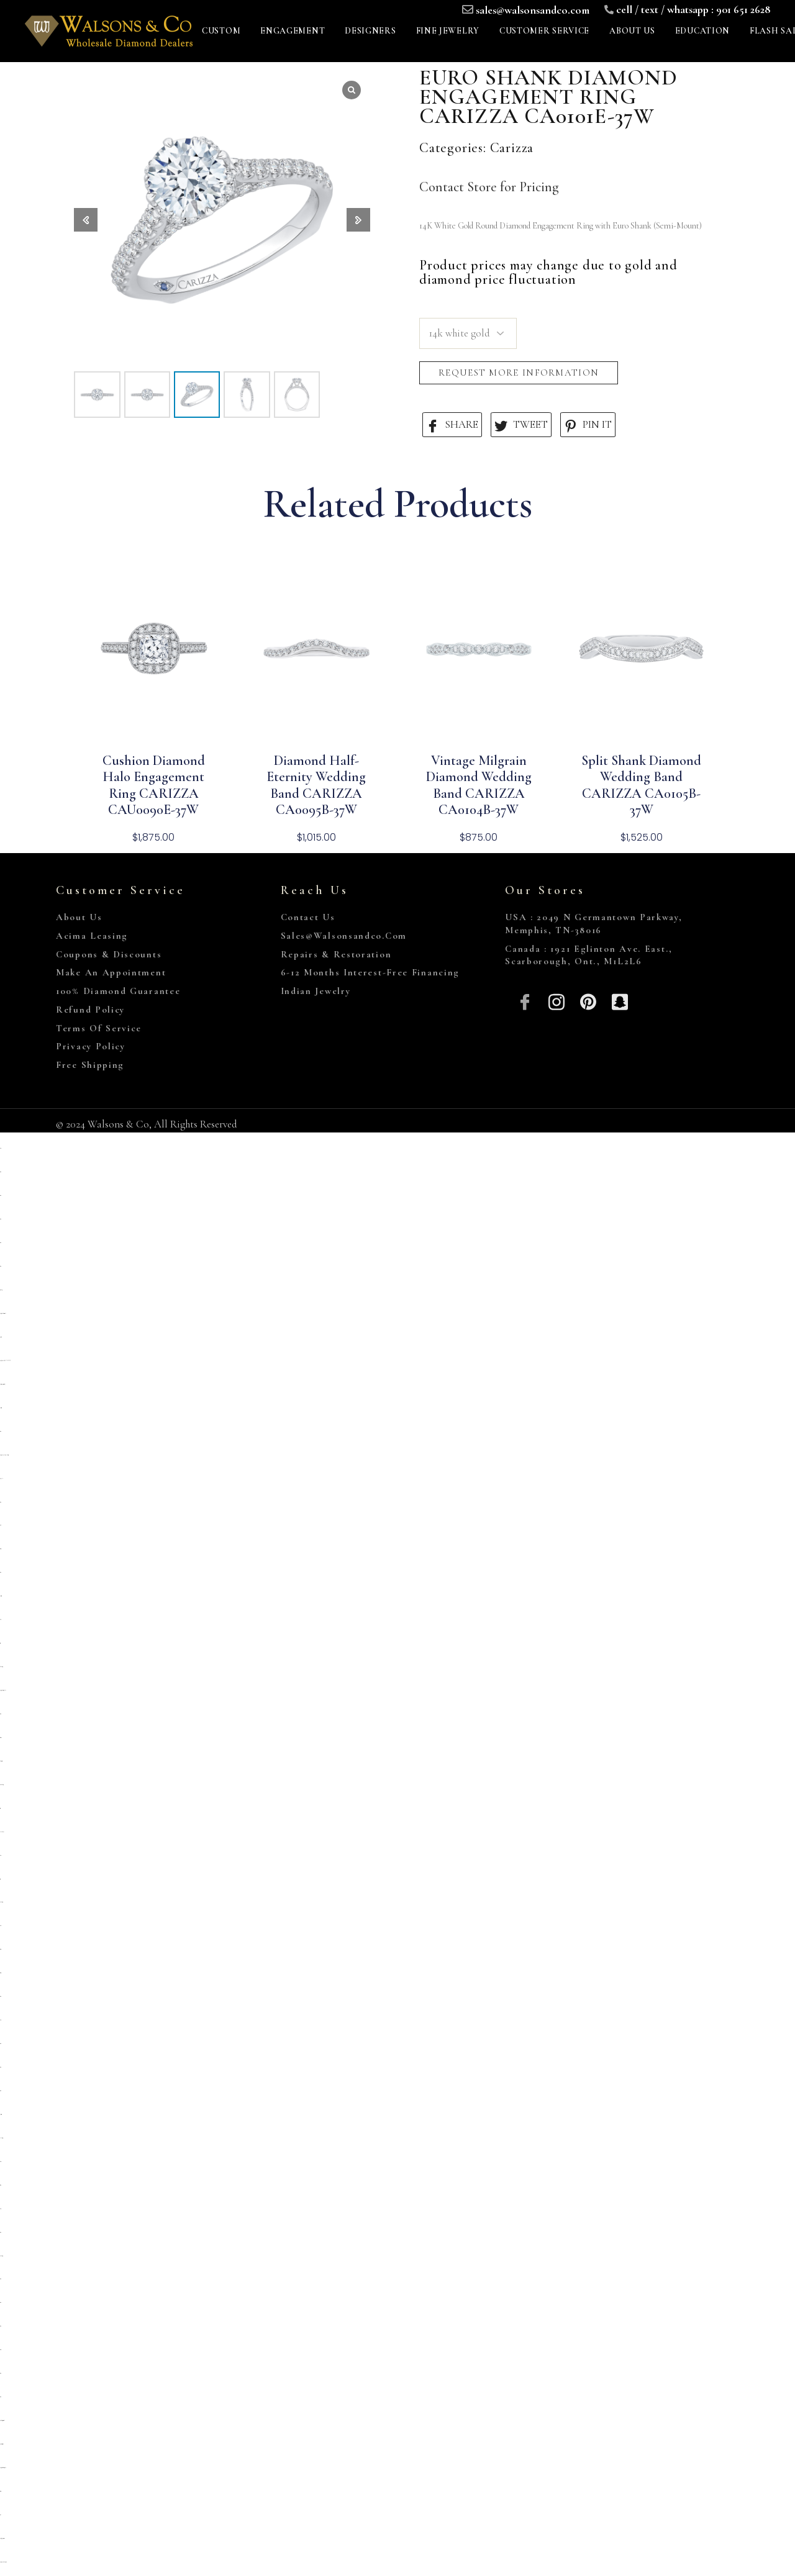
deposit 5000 (0, 2114)
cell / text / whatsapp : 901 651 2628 (693, 9)
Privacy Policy (90, 1046)
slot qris (0, 1148)
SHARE (452, 425)
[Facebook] (525, 1001)
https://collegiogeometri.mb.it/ (2, 2420)
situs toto (0, 1195)
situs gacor (0, 1548)
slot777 (0, 2208)
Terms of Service (99, 1028)
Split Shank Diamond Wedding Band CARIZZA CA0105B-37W (641, 785)
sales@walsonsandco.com (532, 10)
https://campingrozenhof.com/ (2, 1384)
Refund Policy (90, 1009)
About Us (79, 917)
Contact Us (308, 917)
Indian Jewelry (316, 991)
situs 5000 (0, 2349)
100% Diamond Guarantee (118, 991)
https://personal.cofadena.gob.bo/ (3, 2467)
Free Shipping (90, 1064)
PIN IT (588, 425)
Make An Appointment (111, 972)
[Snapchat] (620, 1001)
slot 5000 (0, 2161)
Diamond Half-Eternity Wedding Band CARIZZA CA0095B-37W (316, 785)
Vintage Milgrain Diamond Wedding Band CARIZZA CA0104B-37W (479, 785)
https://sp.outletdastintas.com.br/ (3, 1313)
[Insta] (557, 1001)
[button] (358, 220)
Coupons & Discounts (108, 954)
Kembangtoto (1, 1666)
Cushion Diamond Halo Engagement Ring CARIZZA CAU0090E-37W (153, 785)
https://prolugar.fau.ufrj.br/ (3, 1690)
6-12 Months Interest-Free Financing (370, 972)
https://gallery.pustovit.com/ (2, 2538)
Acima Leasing (92, 935)
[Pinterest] (588, 1001)
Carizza (512, 148)
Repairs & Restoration (336, 954)
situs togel (0, 1949)
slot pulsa (1, 1478)
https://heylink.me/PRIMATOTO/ (5, 1360)
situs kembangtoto (1, 1784)
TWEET (521, 425)
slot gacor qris (0, 1737)
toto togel (0, 1808)
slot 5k (0, 1619)
